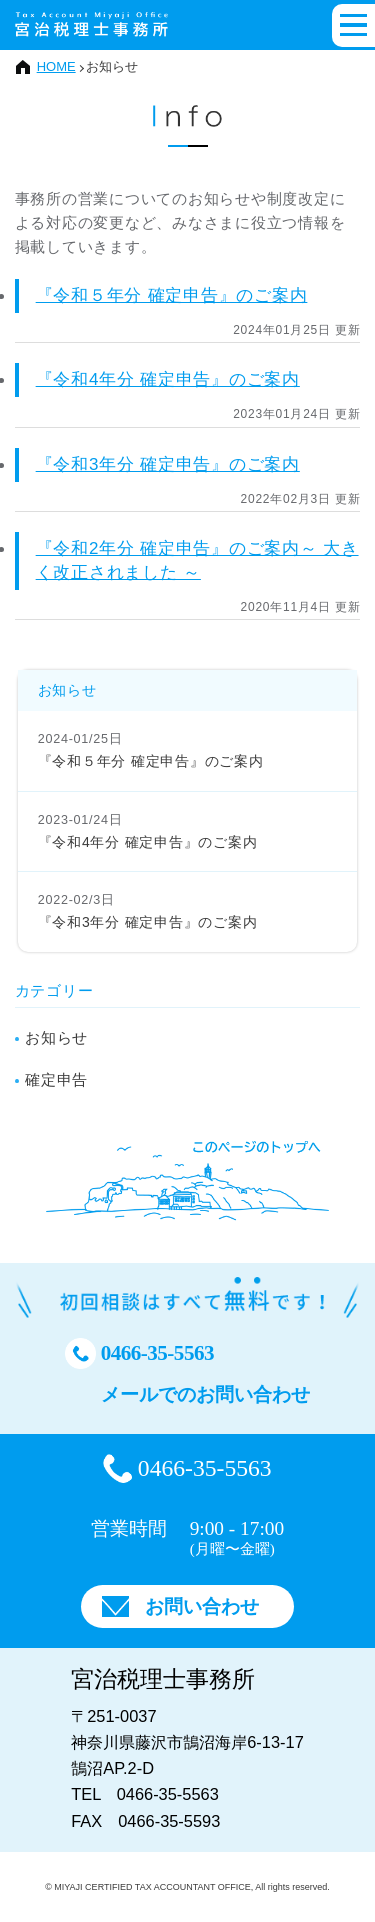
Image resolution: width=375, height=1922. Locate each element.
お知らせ (56, 1037)
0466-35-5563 (157, 1353)
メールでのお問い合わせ (205, 1394)
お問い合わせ (202, 1606)
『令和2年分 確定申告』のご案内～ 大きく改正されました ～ (197, 560)
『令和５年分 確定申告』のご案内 (172, 295)
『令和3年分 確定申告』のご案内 (168, 464)
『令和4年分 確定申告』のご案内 (168, 379)
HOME (56, 66)
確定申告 (56, 1079)
